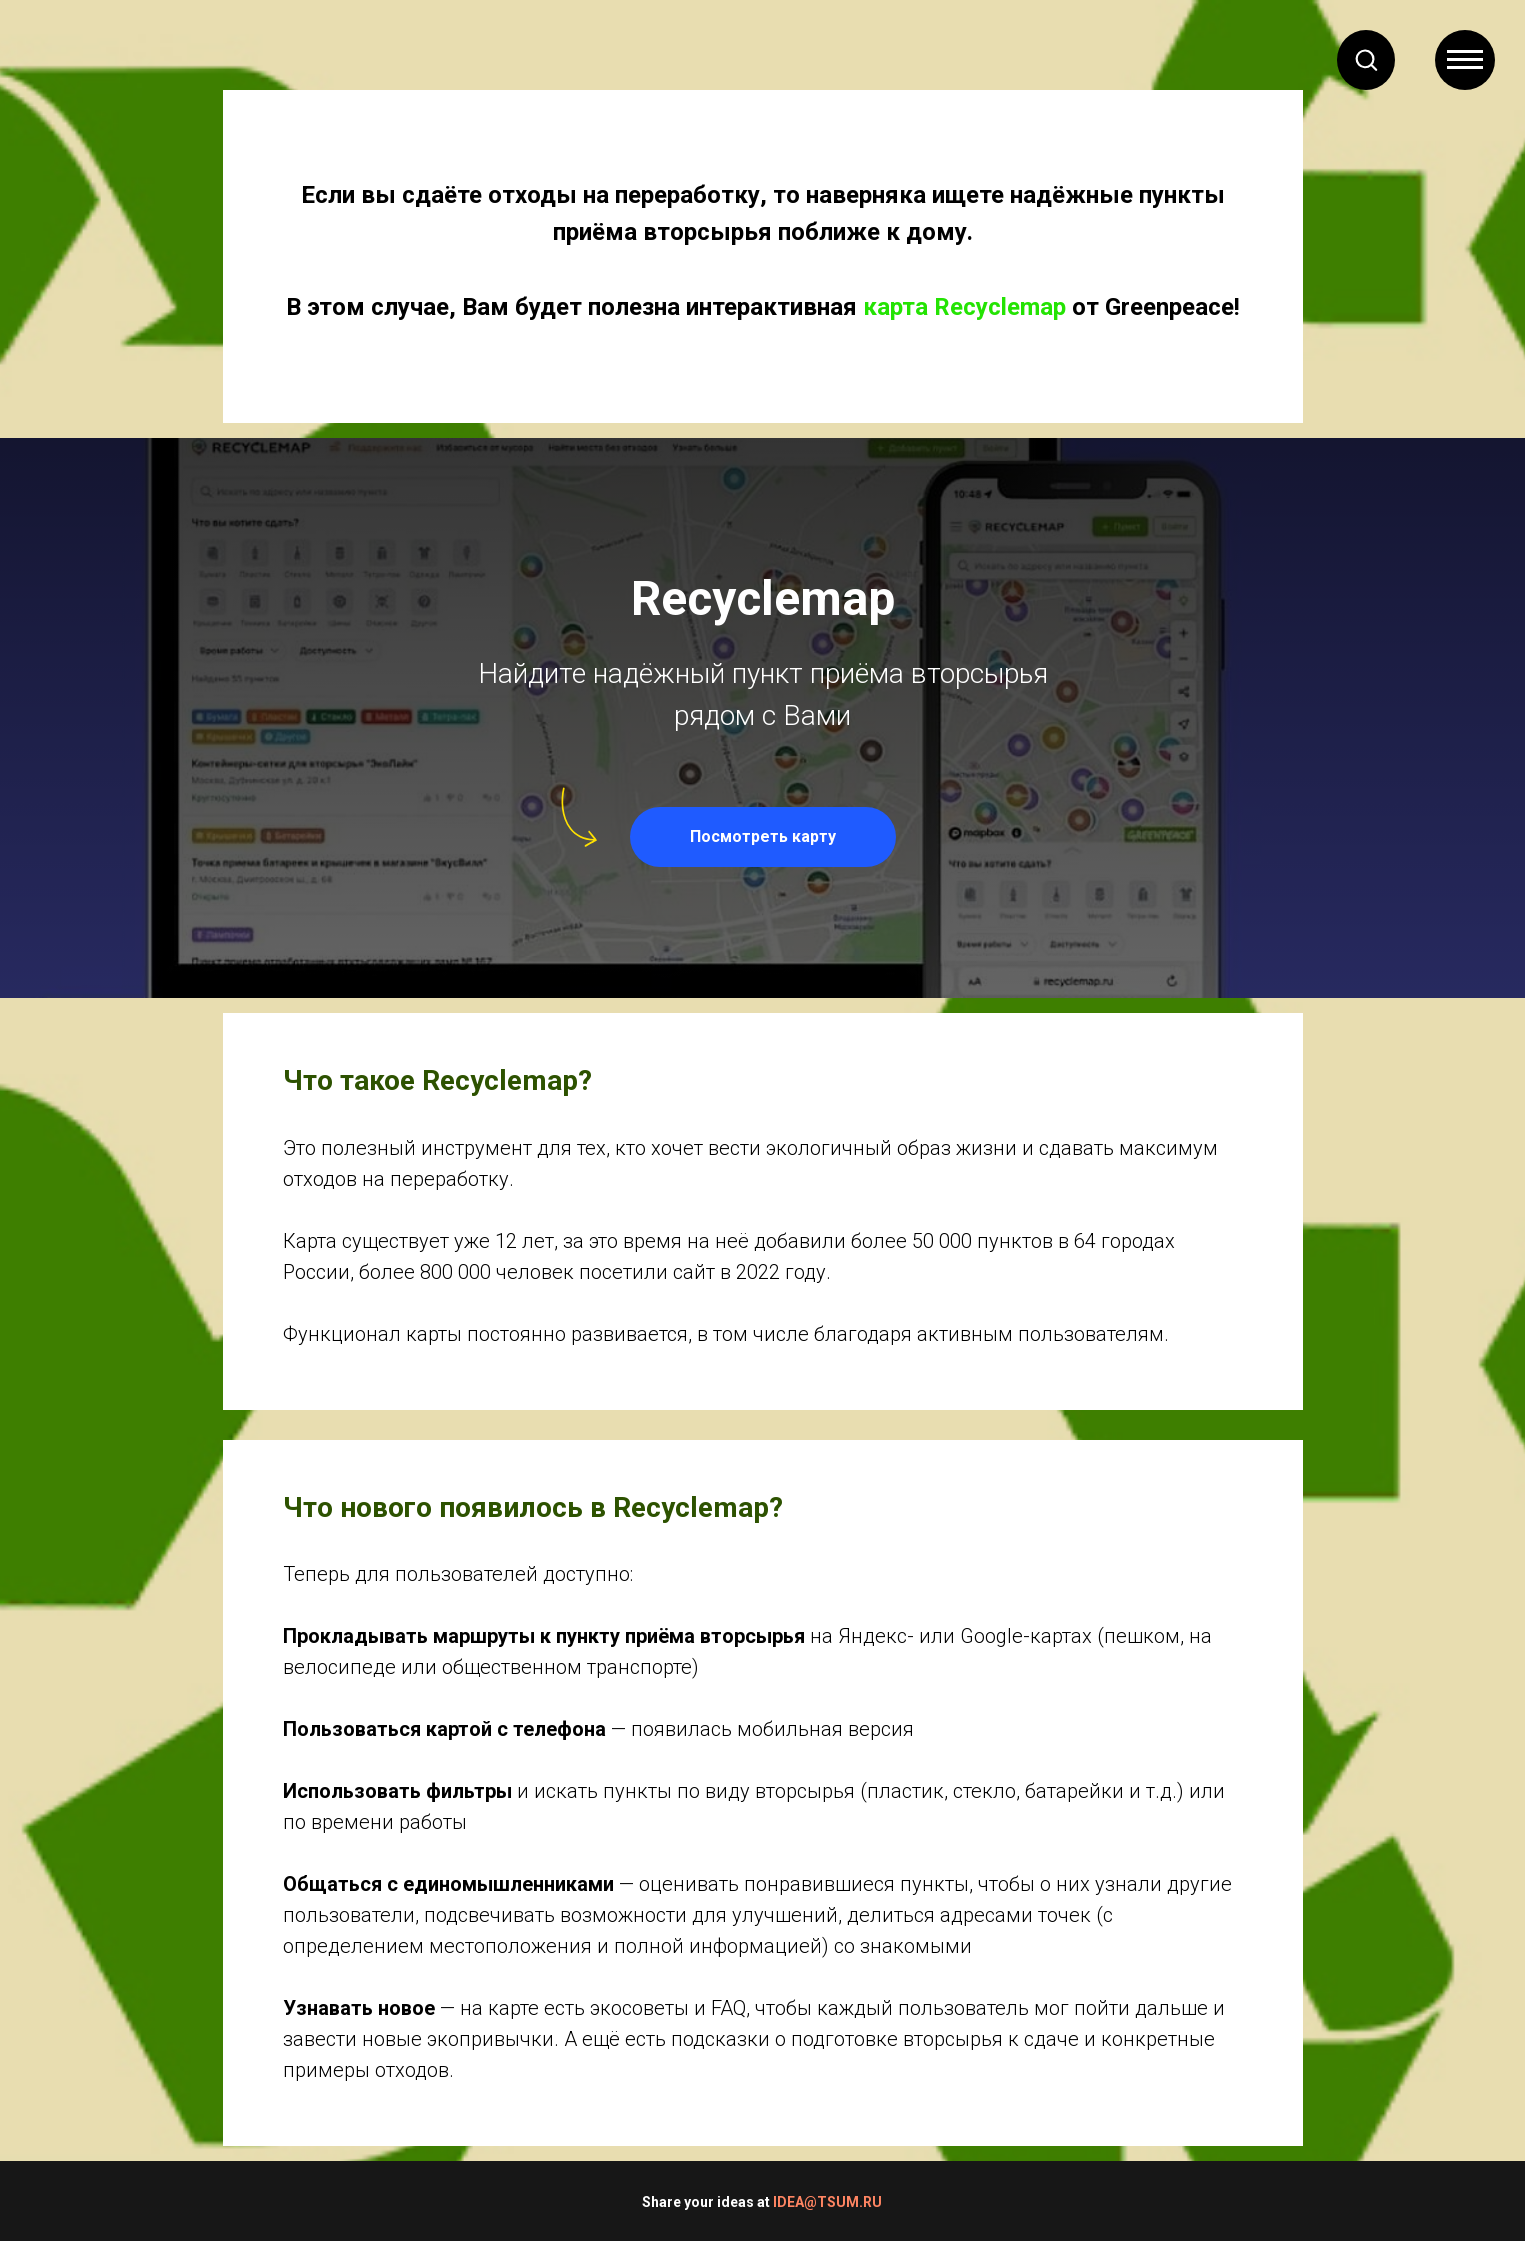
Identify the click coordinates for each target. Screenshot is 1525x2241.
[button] (1366, 59)
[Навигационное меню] (1465, 60)
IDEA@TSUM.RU (827, 2202)
